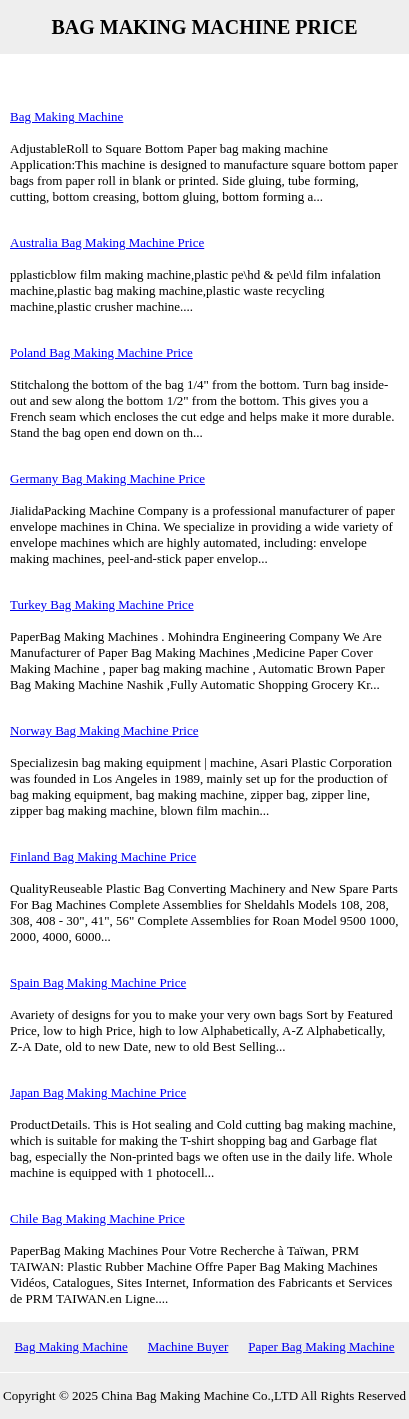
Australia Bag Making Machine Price (107, 242)
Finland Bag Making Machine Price (103, 856)
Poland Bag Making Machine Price (101, 352)
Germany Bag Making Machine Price (107, 478)
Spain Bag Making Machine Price (98, 982)
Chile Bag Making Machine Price (97, 1218)
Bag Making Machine (66, 116)
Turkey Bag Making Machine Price (102, 604)
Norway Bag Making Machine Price (104, 730)
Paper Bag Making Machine (321, 1346)
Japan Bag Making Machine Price (98, 1092)
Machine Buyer (188, 1346)
